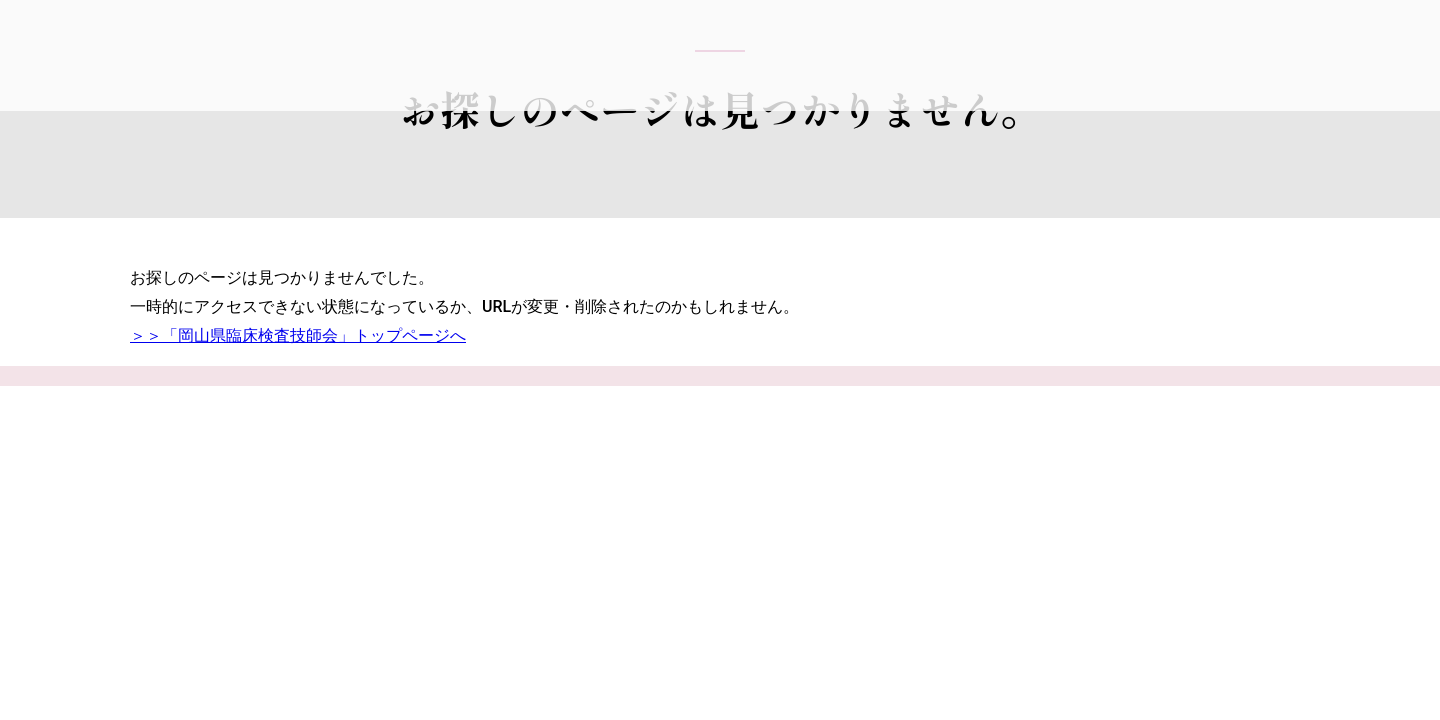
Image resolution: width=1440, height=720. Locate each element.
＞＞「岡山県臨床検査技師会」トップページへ (298, 335)
